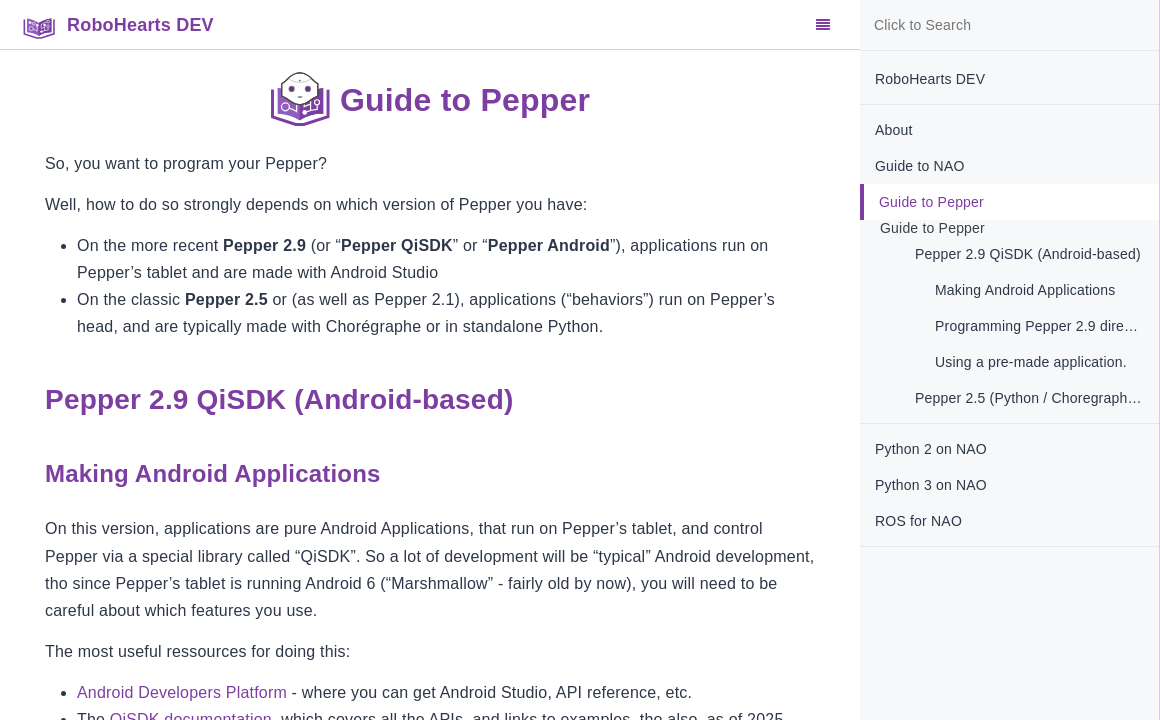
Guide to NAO (920, 166)
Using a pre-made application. (1031, 362)
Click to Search (922, 25)
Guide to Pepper (931, 202)
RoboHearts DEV (930, 79)
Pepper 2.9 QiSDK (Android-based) (1028, 254)
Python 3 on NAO (931, 485)
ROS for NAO (918, 521)
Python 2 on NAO (931, 449)
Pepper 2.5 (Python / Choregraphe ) (1029, 398)
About (894, 130)
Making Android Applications (1025, 290)
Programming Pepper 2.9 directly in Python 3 (1047, 326)
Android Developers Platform (182, 692)
